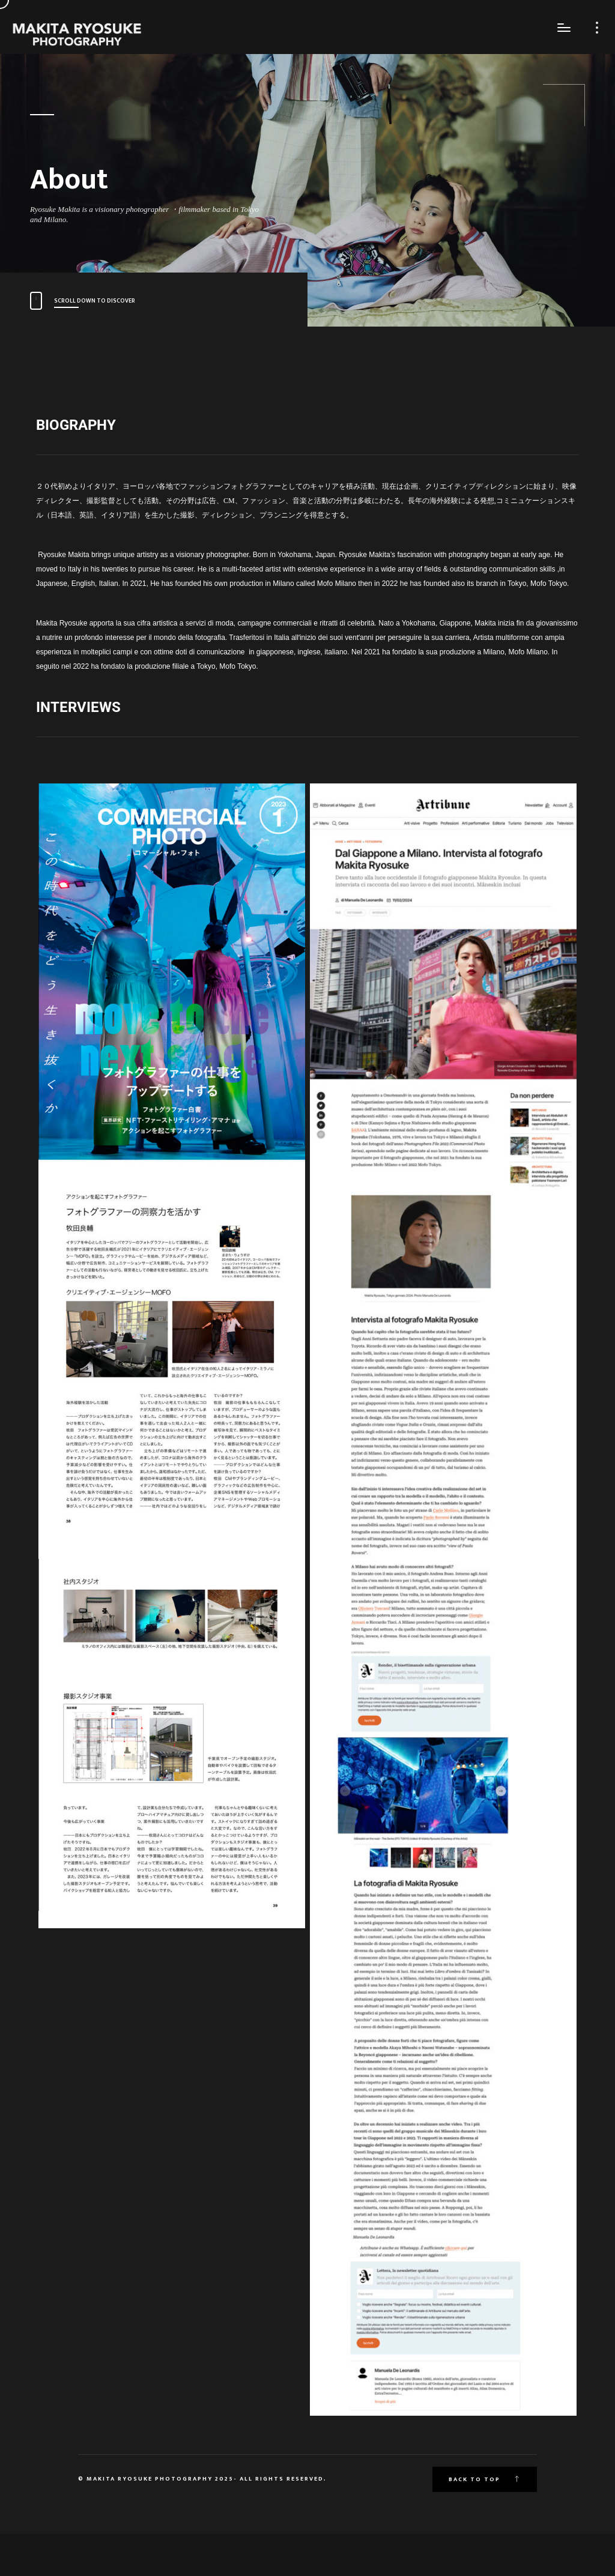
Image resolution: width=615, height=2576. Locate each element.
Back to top (485, 2479)
